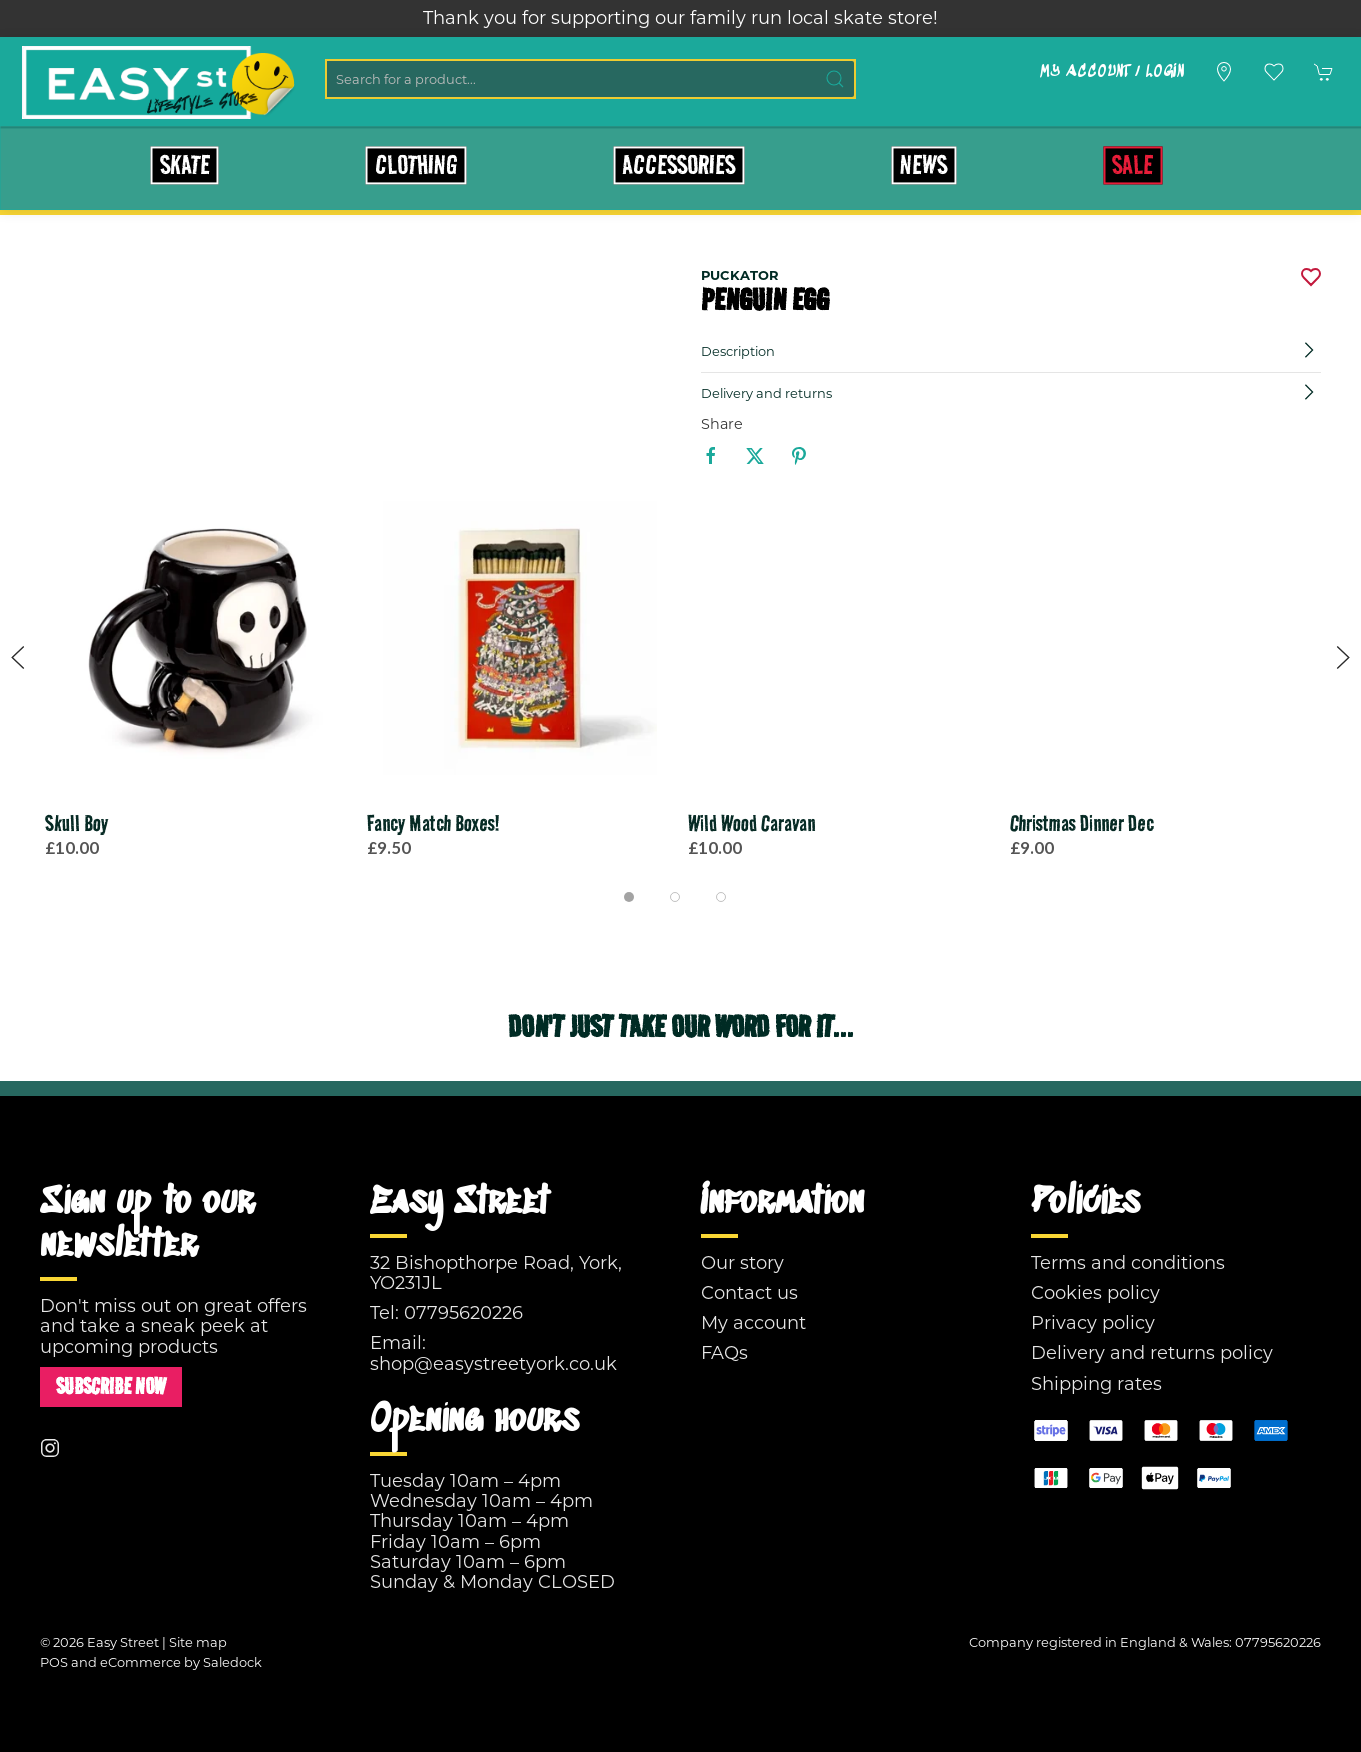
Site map (198, 1642)
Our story (742, 1263)
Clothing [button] (416, 164)
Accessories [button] (678, 164)
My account (753, 1323)
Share (722, 424)
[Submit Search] (836, 79)
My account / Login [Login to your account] (1111, 72)
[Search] (590, 79)
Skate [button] (185, 164)
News (923, 164)
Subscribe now (111, 1386)
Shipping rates (1096, 1384)
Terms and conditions (1128, 1263)
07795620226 (463, 1313)
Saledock (232, 1662)
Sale (1132, 164)
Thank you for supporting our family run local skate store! (680, 18)
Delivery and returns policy (1152, 1353)
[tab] (629, 897)
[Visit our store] (1224, 72)
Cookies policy (1095, 1293)
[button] (1274, 72)
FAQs (724, 1353)
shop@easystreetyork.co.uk (493, 1364)
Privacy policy (1093, 1323)
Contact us (749, 1293)
